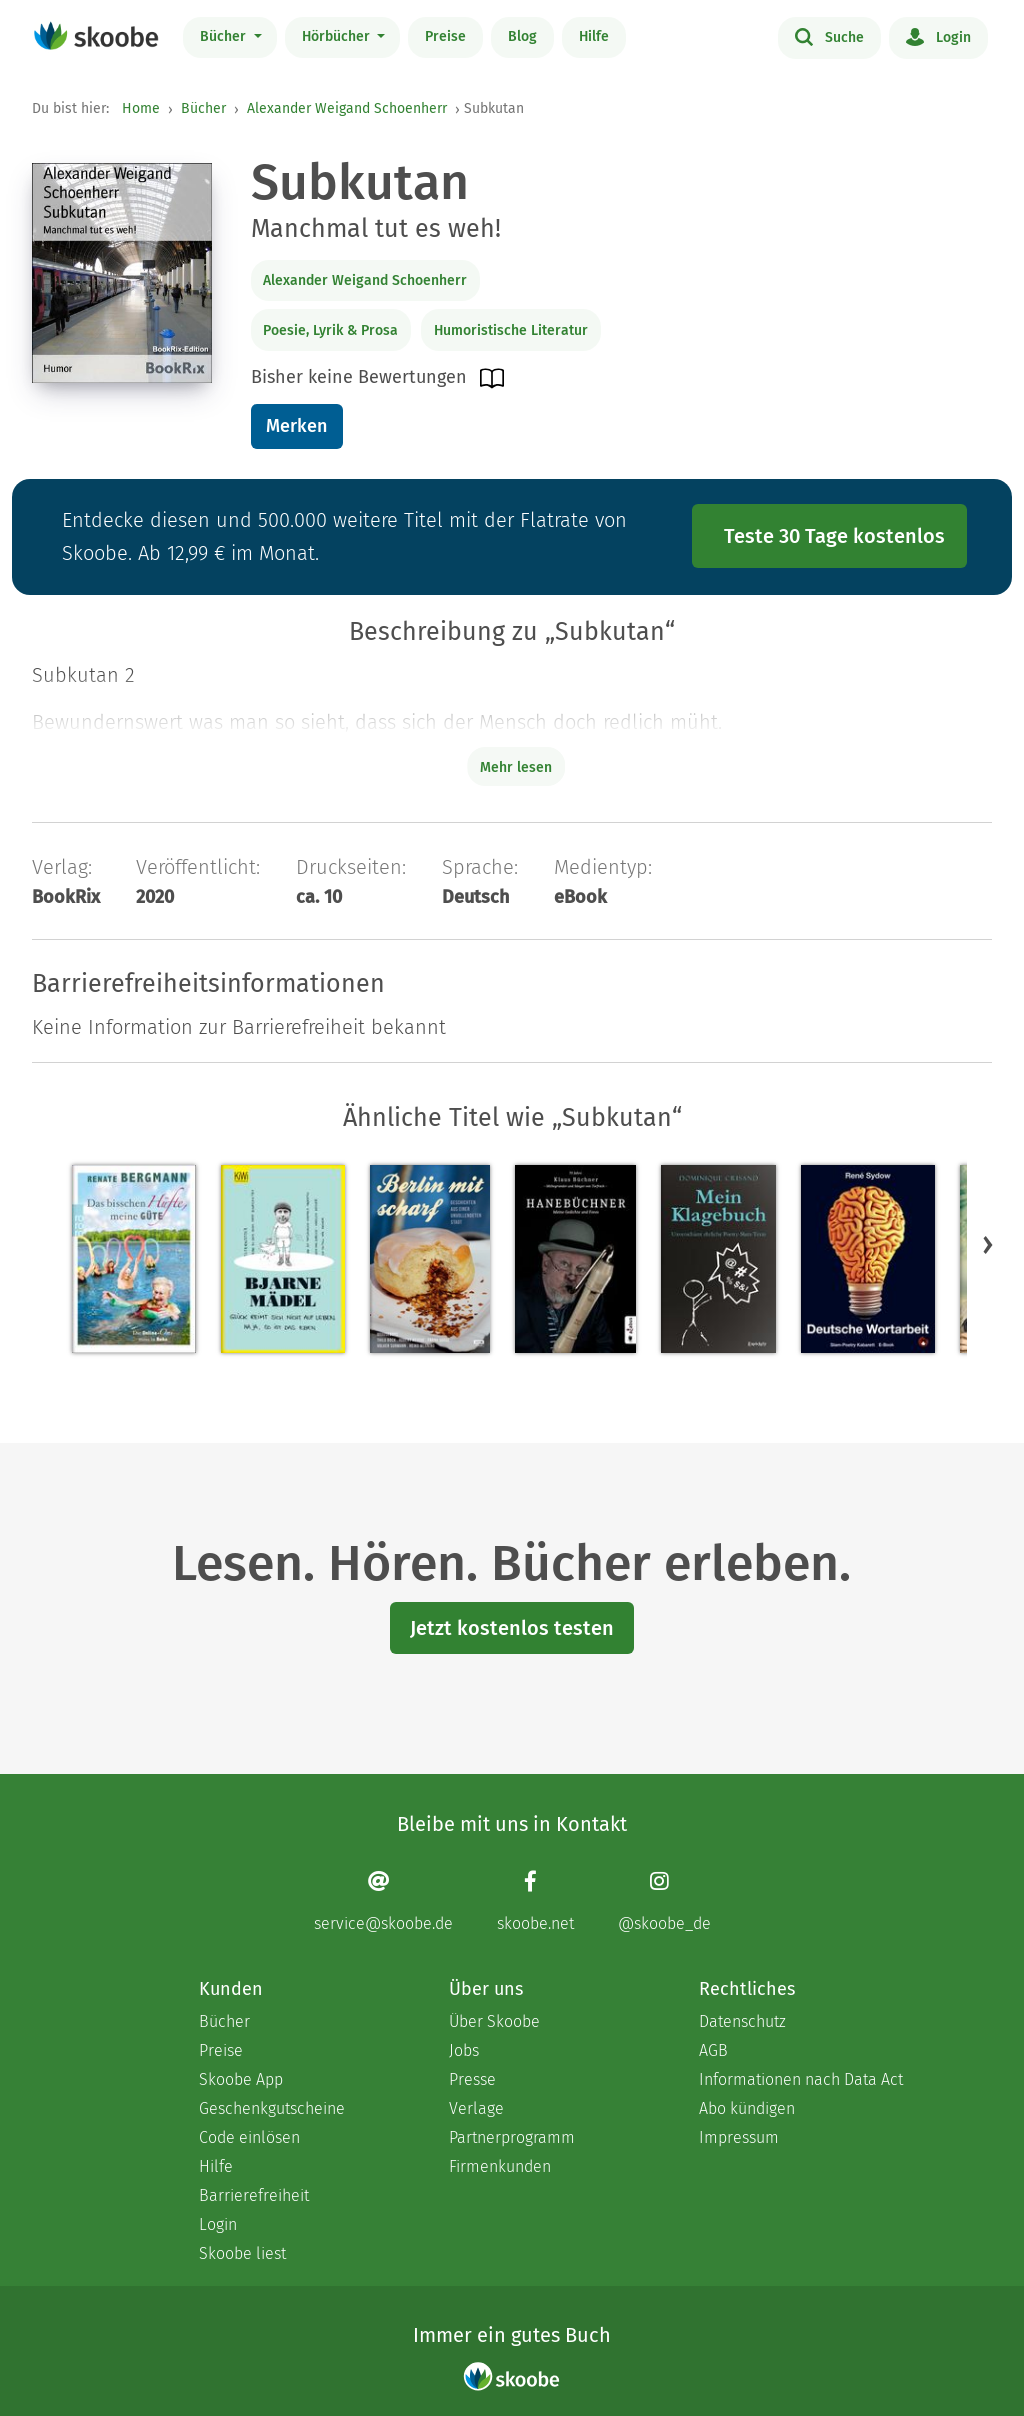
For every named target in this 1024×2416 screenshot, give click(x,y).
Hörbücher (338, 36)
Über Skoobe (494, 2021)
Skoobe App (241, 2079)
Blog (522, 36)
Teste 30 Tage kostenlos (834, 536)
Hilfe (594, 36)
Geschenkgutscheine (272, 2108)
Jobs (464, 2050)
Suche (829, 36)
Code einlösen (249, 2137)
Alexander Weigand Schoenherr (347, 108)
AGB (713, 2050)
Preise (445, 36)
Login (938, 36)
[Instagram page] (664, 1901)
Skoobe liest (242, 2253)
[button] (988, 1245)
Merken (296, 426)
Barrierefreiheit (254, 2195)
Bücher (225, 36)
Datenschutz (742, 2021)
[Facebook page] (535, 1901)
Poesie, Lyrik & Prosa (330, 330)
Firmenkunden (500, 2166)
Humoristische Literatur (511, 330)
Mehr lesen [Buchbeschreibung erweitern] (516, 767)
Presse (472, 2079)
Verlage (476, 2108)
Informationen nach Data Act (801, 2079)
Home (141, 108)
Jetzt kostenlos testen (512, 1628)
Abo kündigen (747, 2108)
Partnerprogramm (512, 2137)
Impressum (739, 2137)
